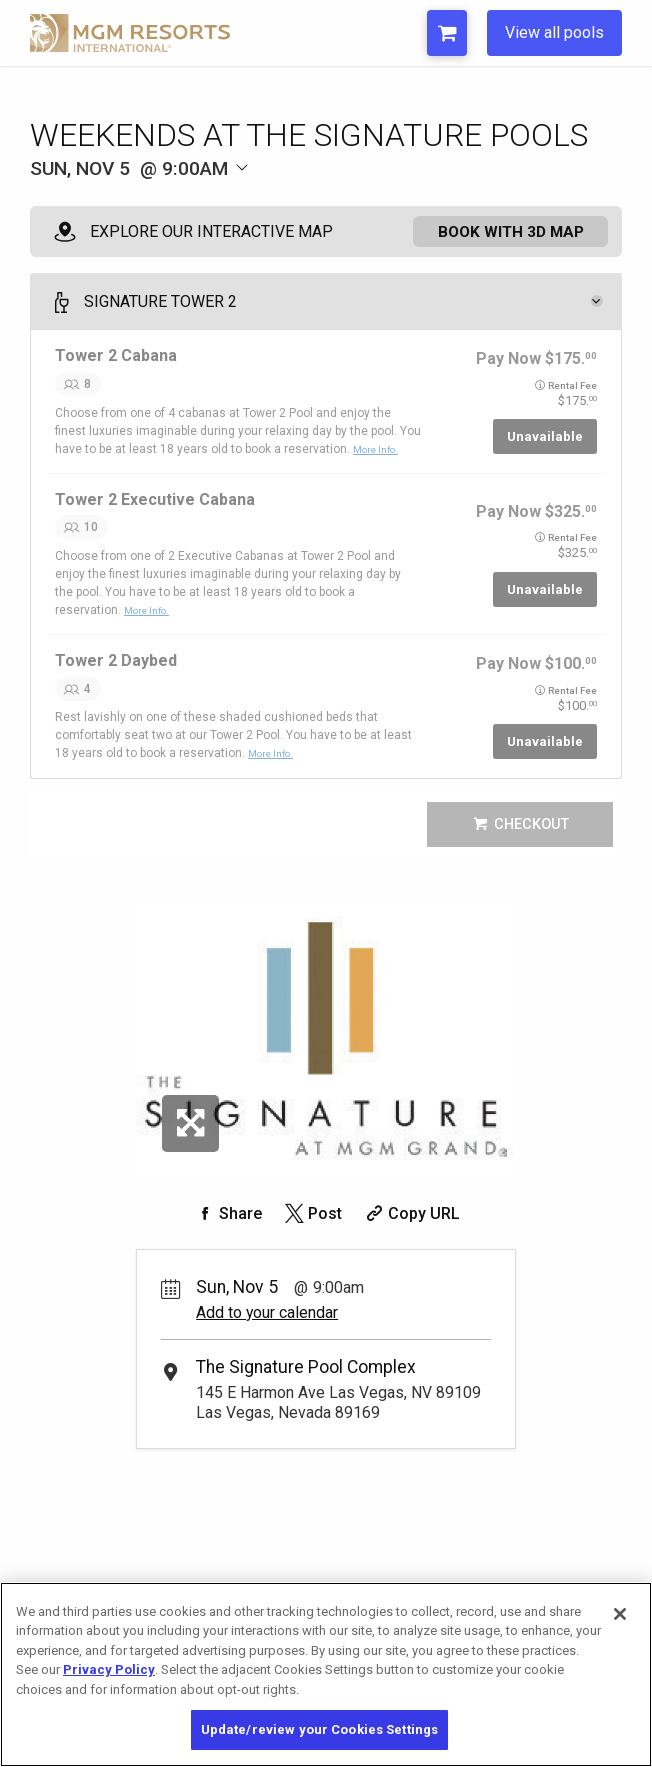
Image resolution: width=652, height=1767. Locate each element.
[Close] (620, 1614)
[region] (326, 1674)
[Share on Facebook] (227, 1226)
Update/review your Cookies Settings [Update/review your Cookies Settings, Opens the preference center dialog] (320, 1729)
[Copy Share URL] (410, 1226)
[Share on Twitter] (311, 1226)
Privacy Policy (109, 1669)
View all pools (554, 32)
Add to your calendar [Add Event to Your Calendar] (267, 1325)
